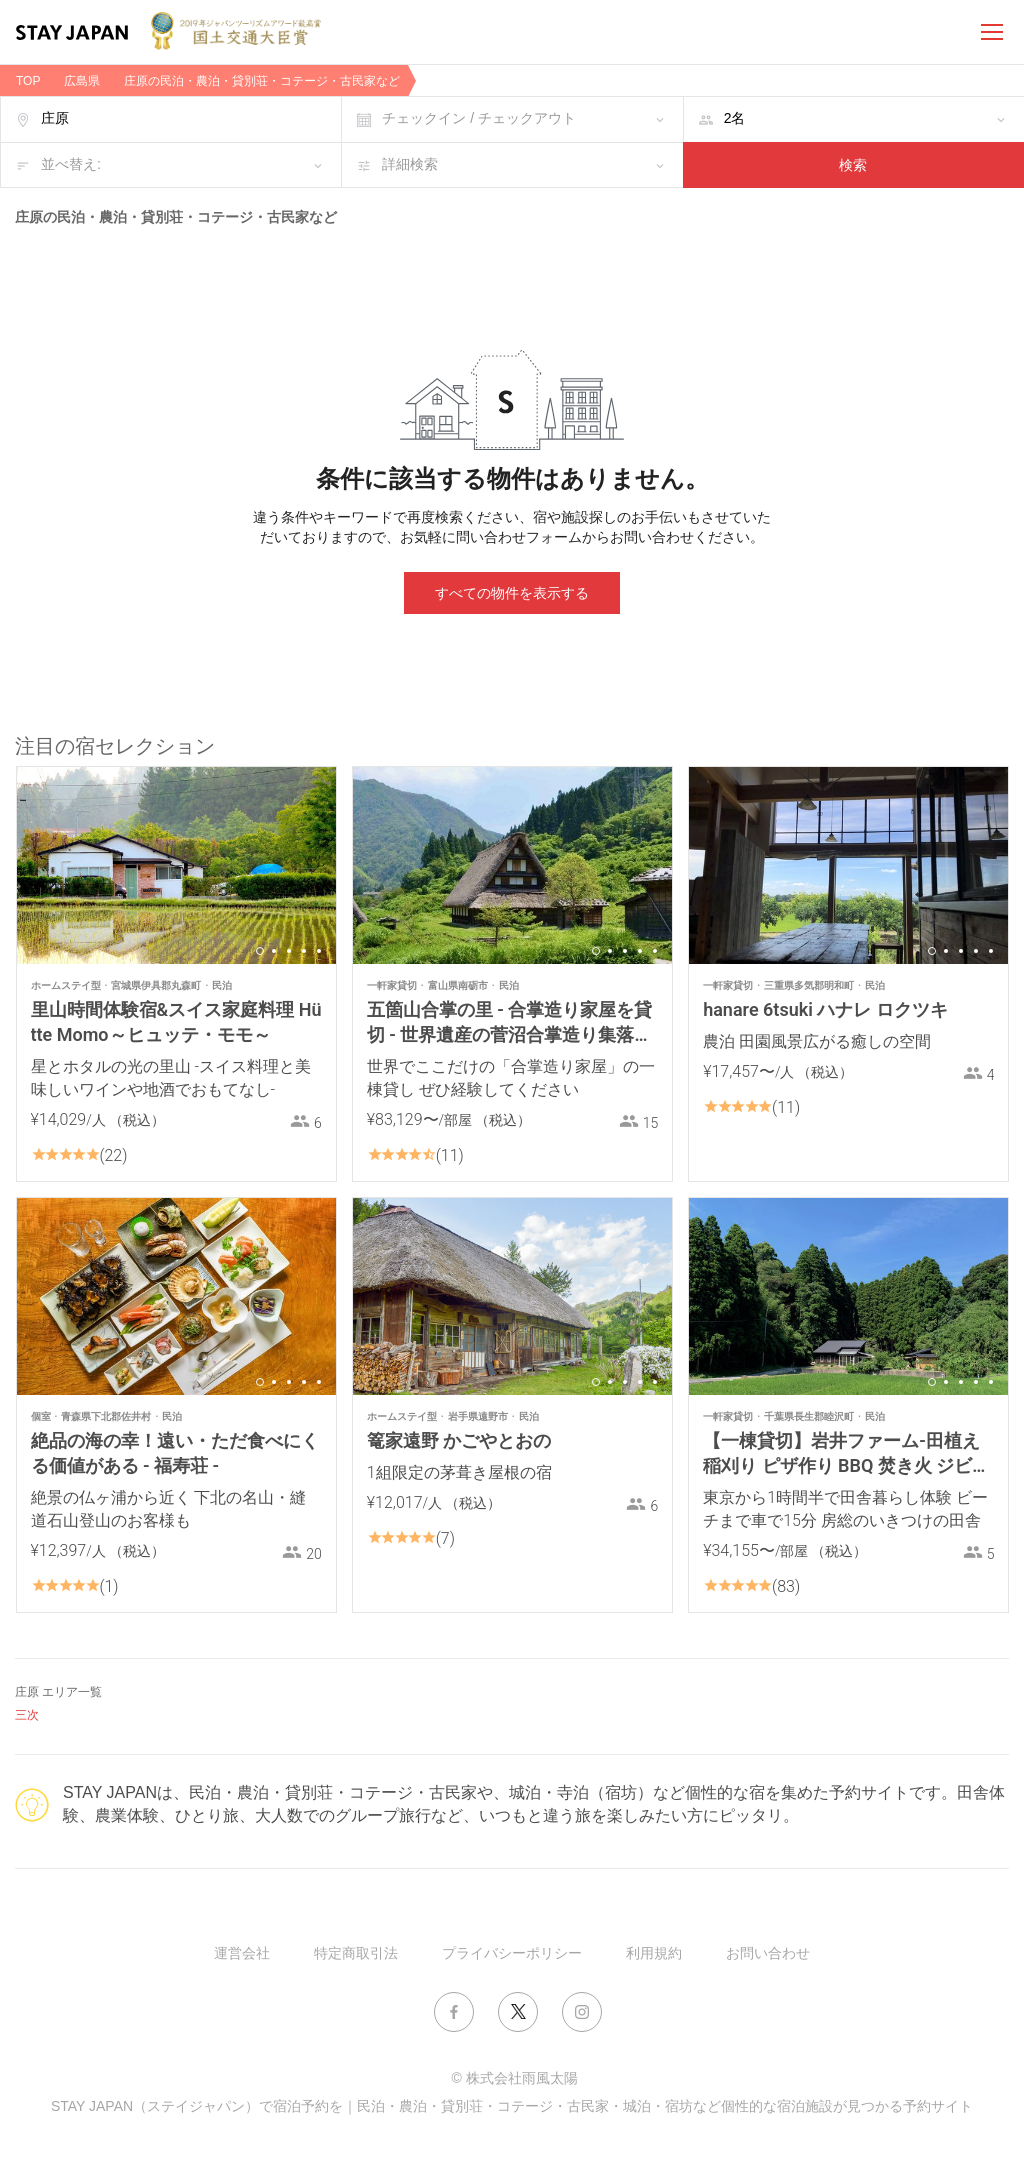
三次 (27, 1715)
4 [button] (304, 951)
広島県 (82, 81)
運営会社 (242, 1953)
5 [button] (319, 951)
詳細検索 (410, 164)
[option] (176, 865)
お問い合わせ (768, 1953)
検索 (853, 165)
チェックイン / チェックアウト (479, 118)
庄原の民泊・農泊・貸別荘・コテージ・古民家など (262, 81)
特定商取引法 (356, 1953)
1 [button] (260, 951)
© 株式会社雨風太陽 (514, 2078)
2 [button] (274, 951)
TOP (28, 81)
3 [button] (289, 951)
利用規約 (654, 1953)
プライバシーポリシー (512, 1953)
